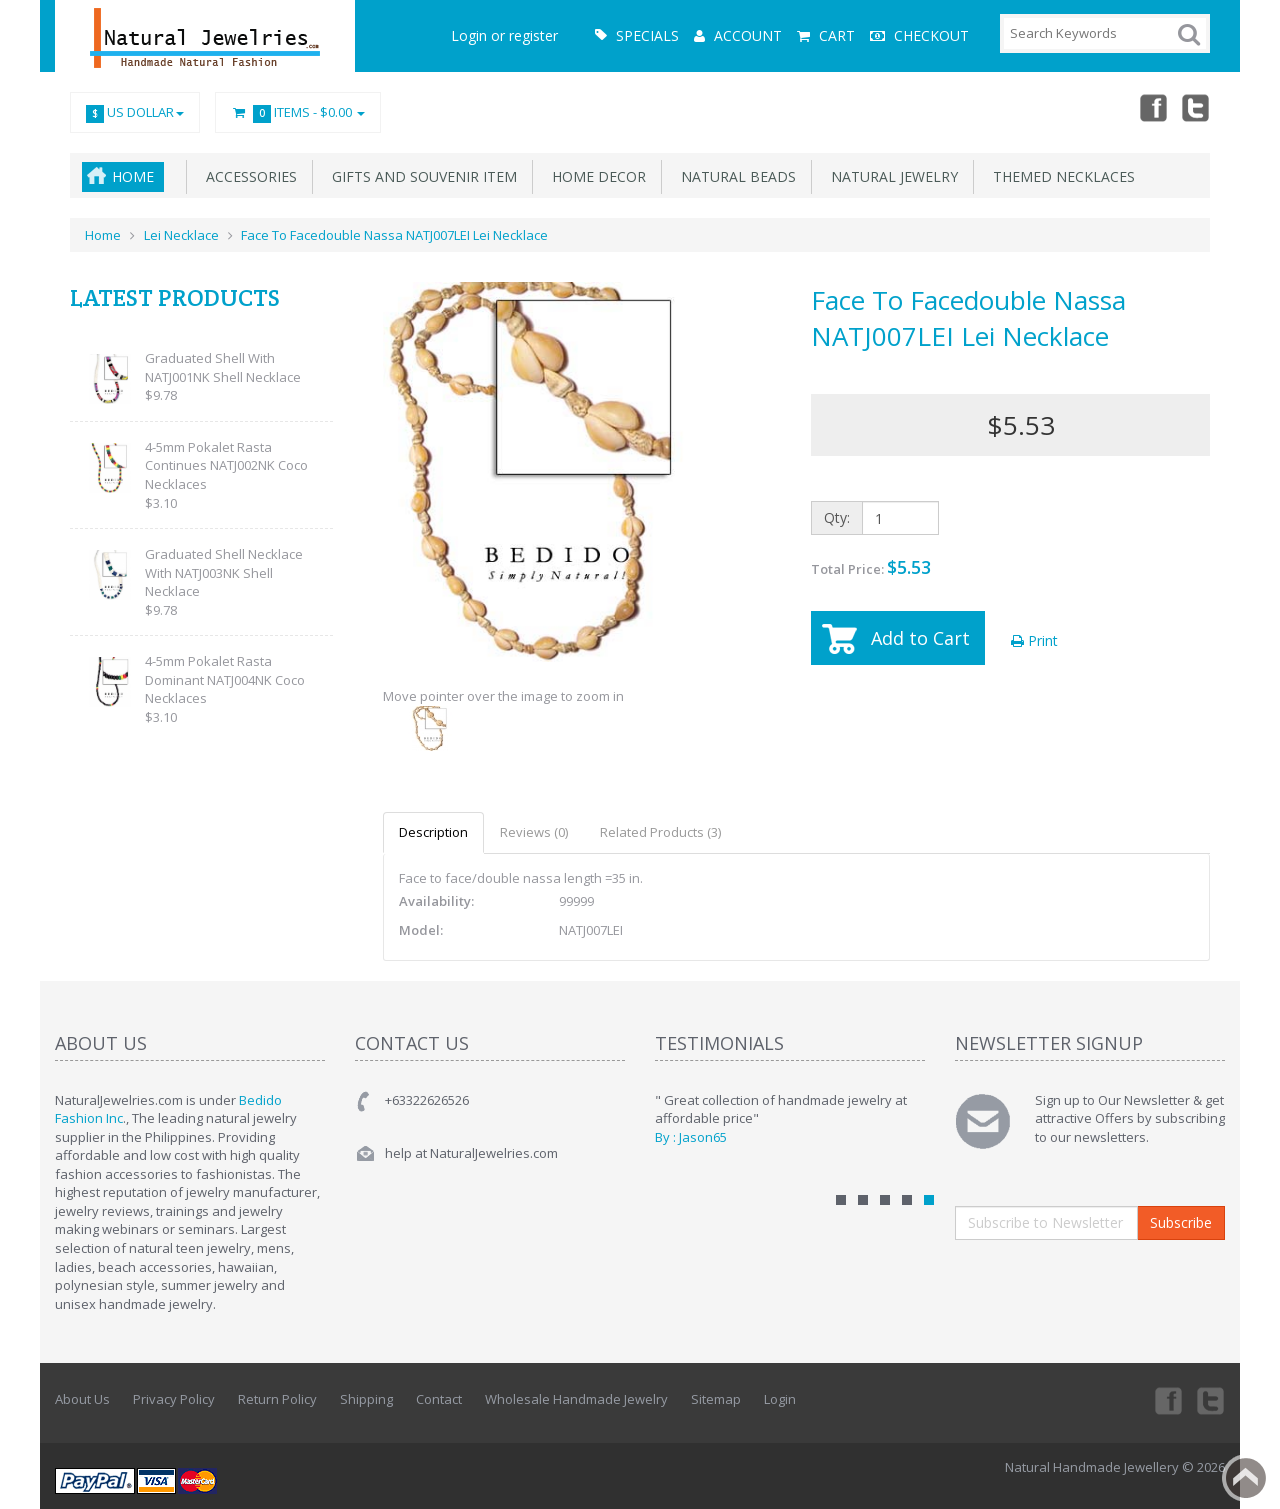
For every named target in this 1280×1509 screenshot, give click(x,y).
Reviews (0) (534, 832)
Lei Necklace (181, 235)
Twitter (1196, 107)
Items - (298, 113)
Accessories (247, 176)
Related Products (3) (660, 832)
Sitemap (716, 1399)
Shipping (366, 1399)
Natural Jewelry (890, 176)
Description (433, 832)
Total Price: (871, 567)
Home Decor (595, 176)
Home (133, 176)
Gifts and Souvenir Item (420, 176)
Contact (439, 1399)
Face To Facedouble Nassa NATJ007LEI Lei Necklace (394, 235)
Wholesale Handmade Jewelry (576, 1399)
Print (1034, 640)
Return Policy (277, 1399)
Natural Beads (734, 176)
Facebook (1152, 107)
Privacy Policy (174, 1399)
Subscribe (1181, 1222)
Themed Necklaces (1060, 176)
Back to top (1246, 1478)
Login (780, 1399)
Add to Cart (920, 638)
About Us (82, 1399)
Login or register (504, 35)
